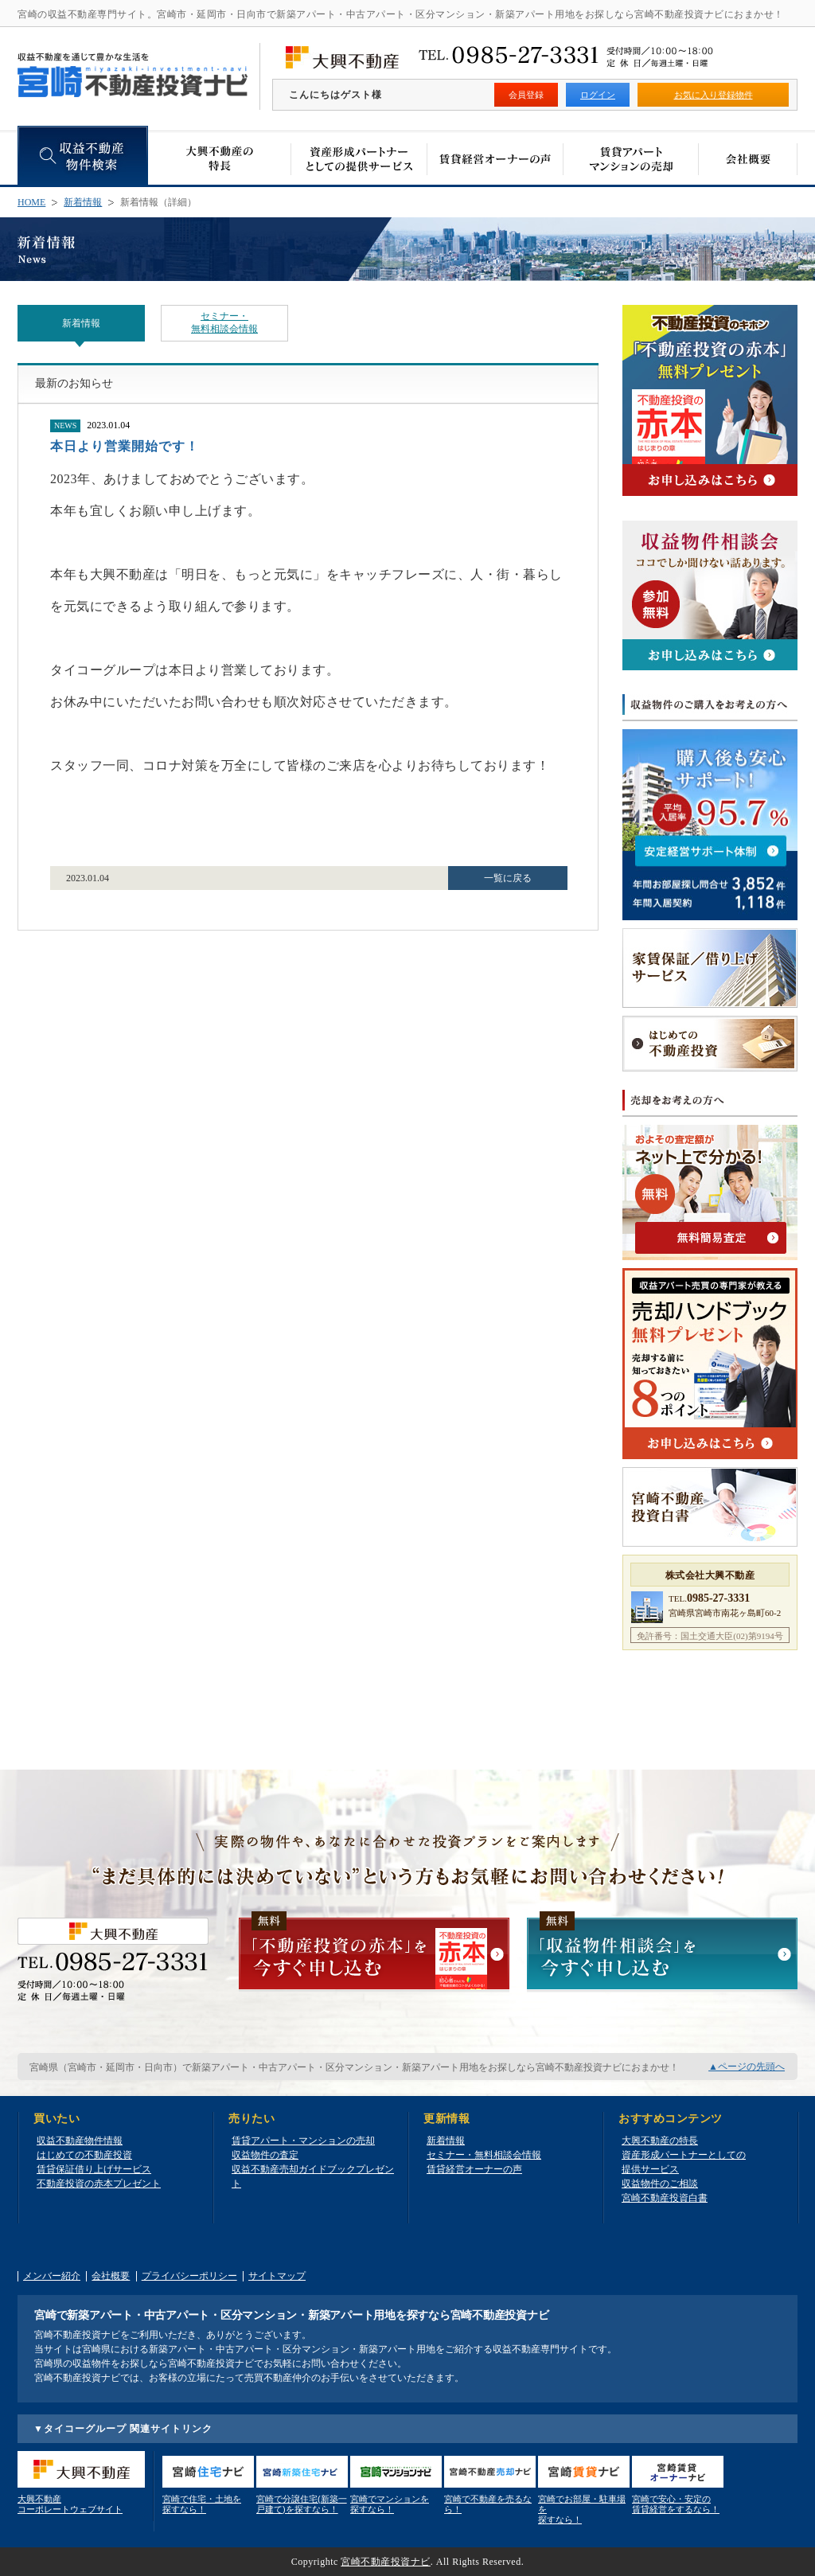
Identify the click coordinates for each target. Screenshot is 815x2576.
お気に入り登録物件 (713, 95)
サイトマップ (277, 2275)
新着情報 (83, 202)
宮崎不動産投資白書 (665, 2197)
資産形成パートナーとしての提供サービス (684, 2162)
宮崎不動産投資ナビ (386, 2561)
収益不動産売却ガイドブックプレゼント (313, 2176)
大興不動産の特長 (660, 2140)
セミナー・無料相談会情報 (224, 322)
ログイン (597, 95)
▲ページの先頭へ (746, 2066)
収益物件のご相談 (660, 2183)
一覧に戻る (508, 878)
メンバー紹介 (51, 2275)
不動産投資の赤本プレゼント (99, 2183)
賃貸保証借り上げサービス (94, 2169)
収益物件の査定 (265, 2154)
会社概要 (111, 2275)
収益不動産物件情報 (80, 2140)
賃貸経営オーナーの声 (474, 2169)
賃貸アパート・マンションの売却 (303, 2140)
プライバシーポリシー (189, 2275)
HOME (31, 202)
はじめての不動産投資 (84, 2154)
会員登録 (526, 95)
